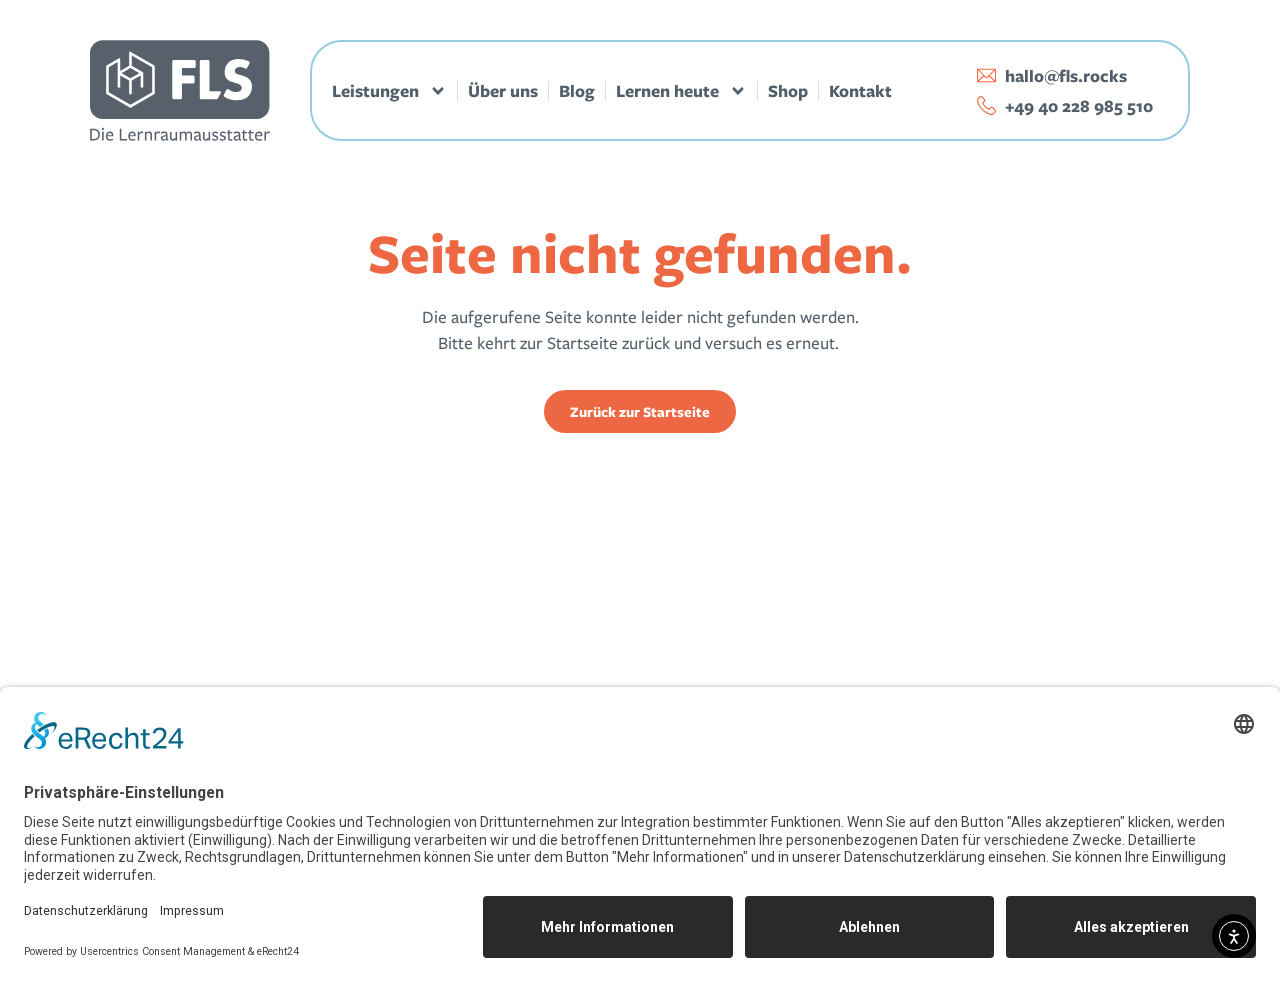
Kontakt (860, 91)
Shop (788, 91)
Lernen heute (681, 91)
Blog (577, 91)
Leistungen (389, 91)
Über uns (503, 91)
